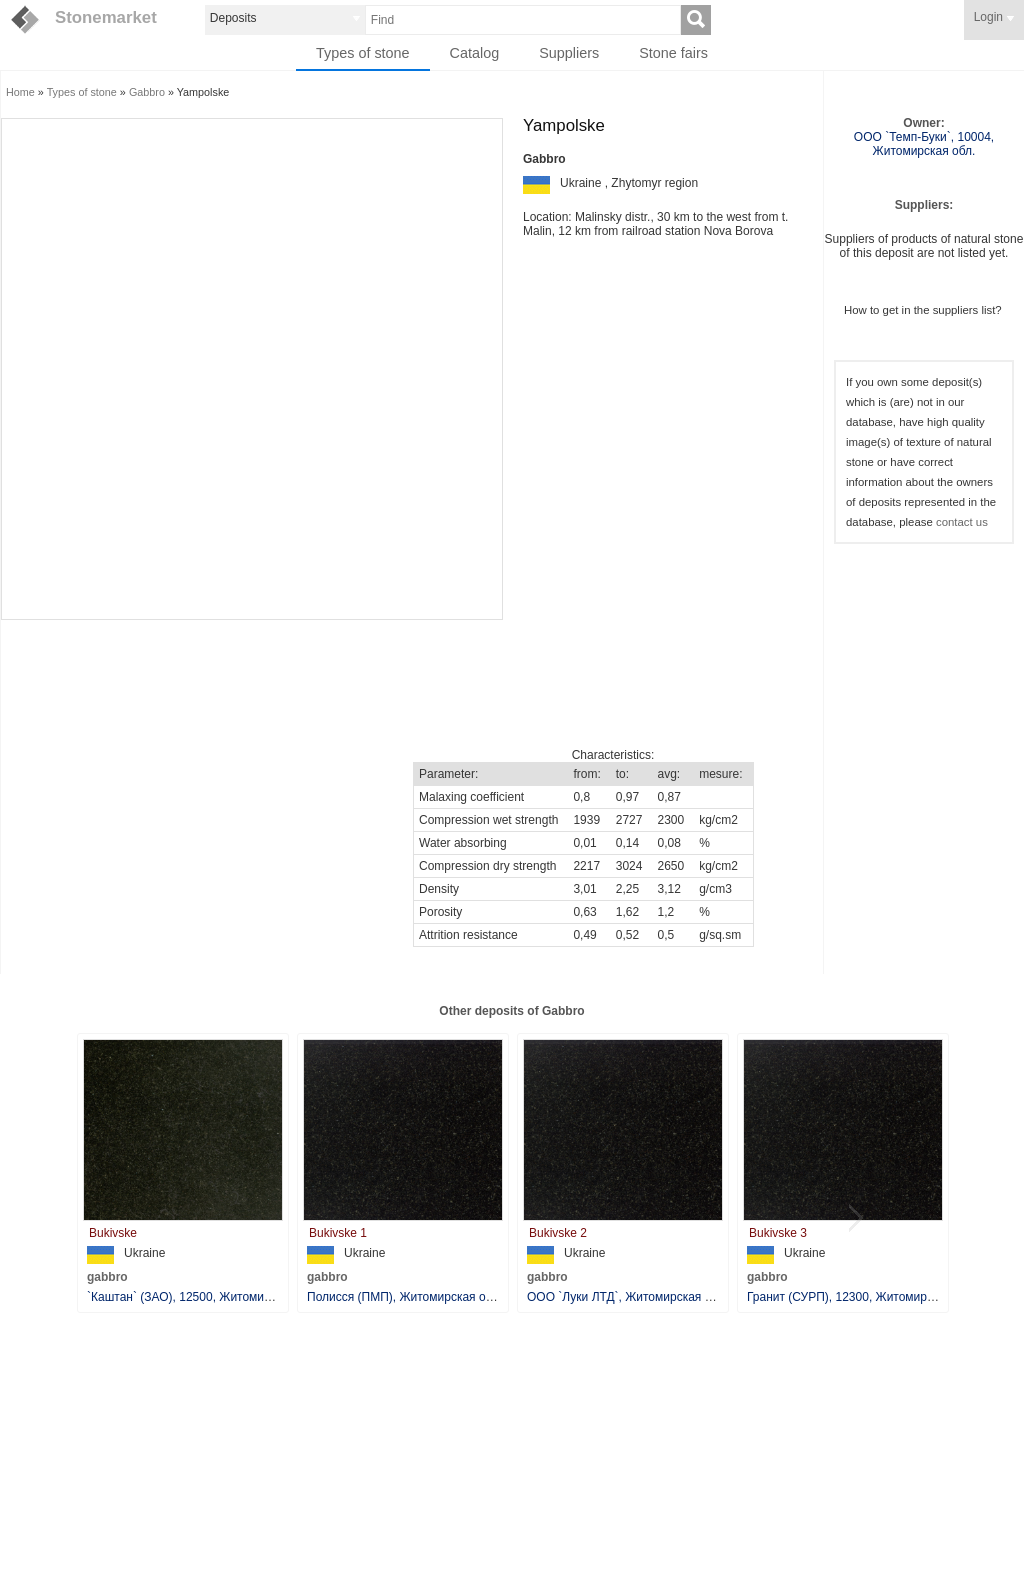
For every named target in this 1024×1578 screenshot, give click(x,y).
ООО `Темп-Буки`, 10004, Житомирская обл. (924, 144)
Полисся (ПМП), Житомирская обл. (404, 1297)
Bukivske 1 (338, 1233)
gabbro (107, 1277)
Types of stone (363, 53)
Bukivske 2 (558, 1233)
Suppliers (569, 53)
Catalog (475, 53)
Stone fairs (673, 53)
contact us (962, 522)
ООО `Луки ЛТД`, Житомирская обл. (627, 1297)
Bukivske (113, 1233)
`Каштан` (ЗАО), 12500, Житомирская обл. (204, 1297)
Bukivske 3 (778, 1233)
